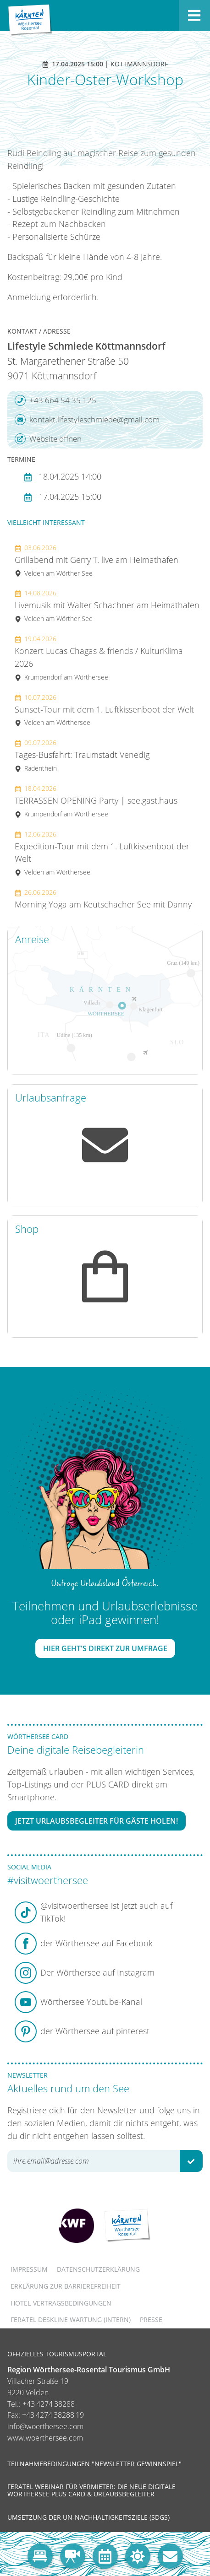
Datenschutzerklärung (98, 2269)
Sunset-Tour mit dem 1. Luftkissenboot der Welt (104, 710)
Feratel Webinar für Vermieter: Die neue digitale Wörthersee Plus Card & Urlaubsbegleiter (91, 2490)
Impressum (29, 2269)
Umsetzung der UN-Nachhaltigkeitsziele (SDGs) (88, 2517)
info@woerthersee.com (45, 2426)
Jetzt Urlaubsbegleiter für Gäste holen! (96, 1821)
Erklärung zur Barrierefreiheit (66, 2286)
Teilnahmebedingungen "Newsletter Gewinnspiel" (94, 2463)
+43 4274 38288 (48, 2404)
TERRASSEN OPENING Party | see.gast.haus (96, 801)
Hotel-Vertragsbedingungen (61, 2303)
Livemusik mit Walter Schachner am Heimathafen (107, 606)
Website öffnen (48, 439)
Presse (151, 2319)
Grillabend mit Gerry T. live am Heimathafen (96, 560)
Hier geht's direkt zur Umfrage (105, 1648)
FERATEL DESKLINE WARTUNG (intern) (71, 2319)
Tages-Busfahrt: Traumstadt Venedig (82, 755)
